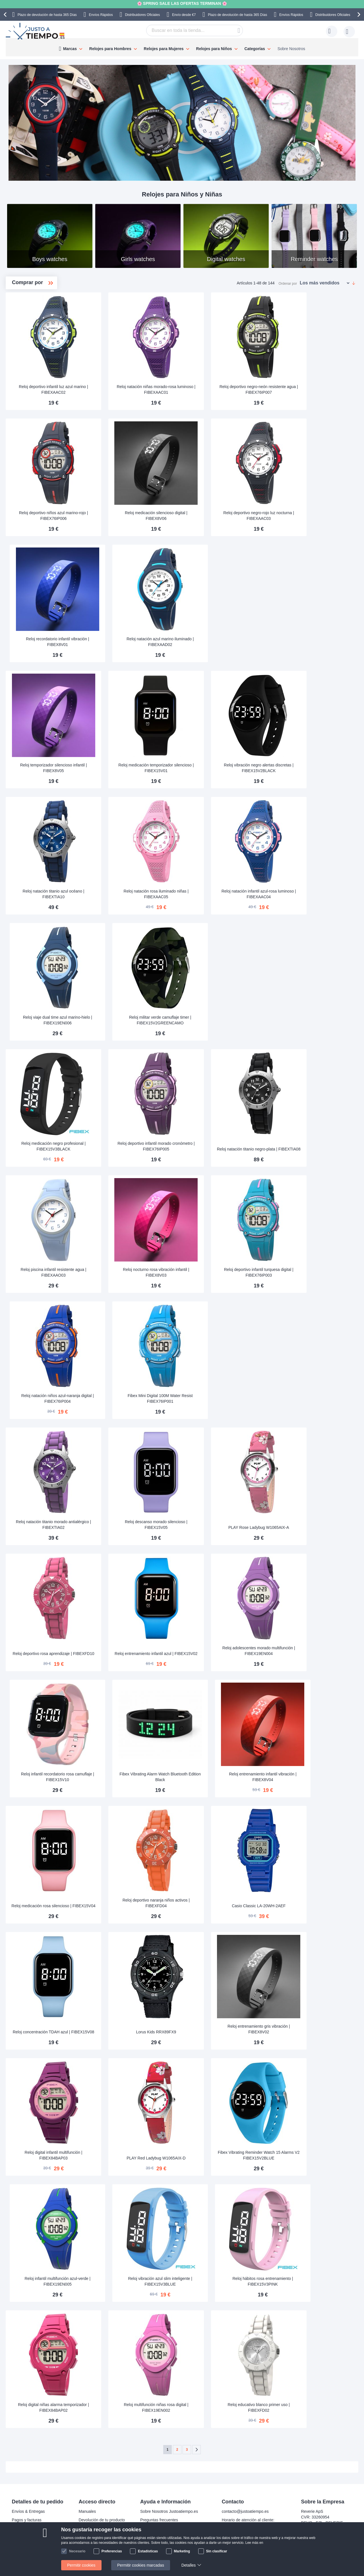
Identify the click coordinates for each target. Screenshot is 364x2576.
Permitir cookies (81, 2565)
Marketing (182, 2551)
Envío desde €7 (184, 15)
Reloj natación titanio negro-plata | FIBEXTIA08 (314, 1146)
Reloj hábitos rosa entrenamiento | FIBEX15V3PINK (314, 2281)
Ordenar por (288, 283)
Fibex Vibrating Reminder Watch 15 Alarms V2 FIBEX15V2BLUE (314, 2155)
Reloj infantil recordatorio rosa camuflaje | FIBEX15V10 (126, 1777)
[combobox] (194, 30)
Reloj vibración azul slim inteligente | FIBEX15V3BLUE (220, 2281)
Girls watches (36, 320)
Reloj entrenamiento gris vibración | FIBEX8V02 (314, 2029)
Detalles (188, 2565)
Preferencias (112, 2551)
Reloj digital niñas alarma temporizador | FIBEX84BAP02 (126, 2407)
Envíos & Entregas (28, 2511)
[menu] (182, 47)
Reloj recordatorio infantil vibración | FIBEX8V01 (126, 642)
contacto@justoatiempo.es (245, 2511)
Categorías (254, 48)
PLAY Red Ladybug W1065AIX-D (220, 2158)
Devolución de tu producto (101, 2520)
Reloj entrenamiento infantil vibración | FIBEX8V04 (314, 1777)
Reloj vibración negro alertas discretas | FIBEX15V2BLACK (314, 768)
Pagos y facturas (27, 2520)
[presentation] (6, 14)
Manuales (87, 2511)
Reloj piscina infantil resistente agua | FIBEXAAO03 (127, 1272)
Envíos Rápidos (101, 15)
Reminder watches (40, 365)
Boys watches (36, 311)
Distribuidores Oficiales (142, 15)
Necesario (77, 2551)
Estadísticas (148, 2551)
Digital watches (36, 338)
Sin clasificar (216, 2551)
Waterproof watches (41, 329)
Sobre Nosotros (291, 48)
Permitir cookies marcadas (140, 2565)
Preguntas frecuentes (159, 2520)
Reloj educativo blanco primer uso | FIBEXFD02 (314, 2407)
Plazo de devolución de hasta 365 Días (47, 15)
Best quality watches (41, 356)
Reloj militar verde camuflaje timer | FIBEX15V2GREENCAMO (220, 1020)
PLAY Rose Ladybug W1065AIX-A (314, 1527)
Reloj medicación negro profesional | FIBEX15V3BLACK (126, 1146)
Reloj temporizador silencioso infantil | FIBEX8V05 (126, 768)
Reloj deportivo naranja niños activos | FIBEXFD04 (220, 1903)
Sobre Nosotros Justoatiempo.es (169, 2511)
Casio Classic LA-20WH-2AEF (314, 1906)
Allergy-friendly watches (41, 347)
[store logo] (36, 31)
